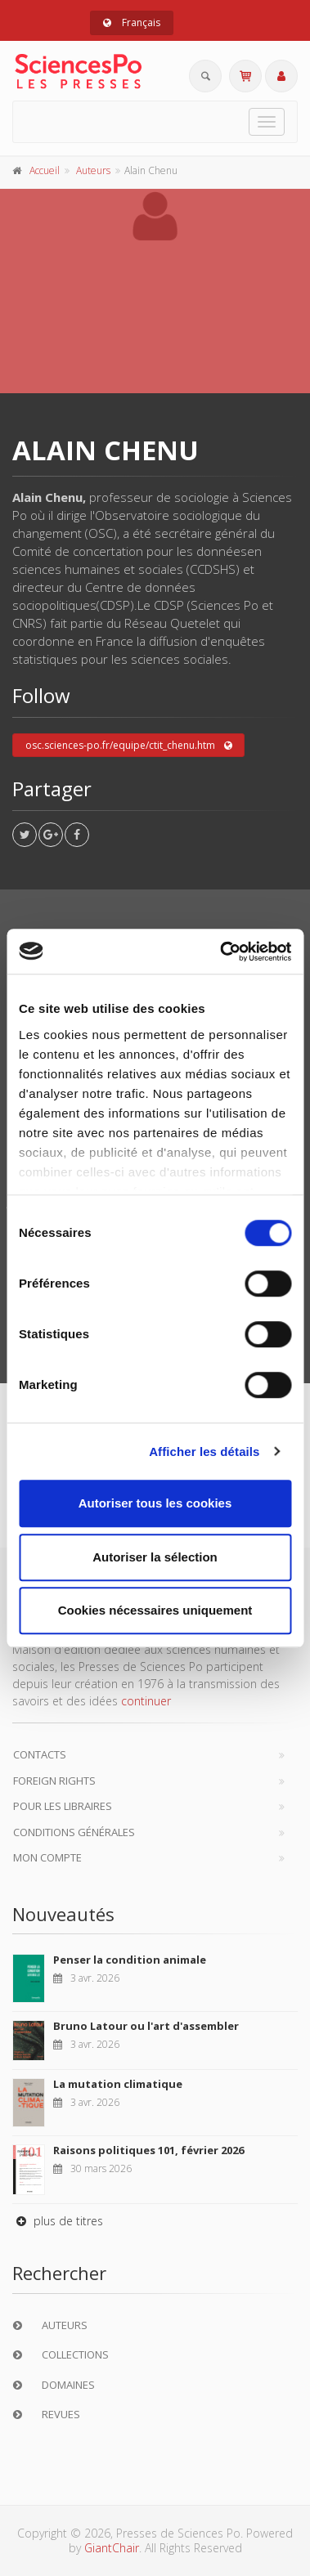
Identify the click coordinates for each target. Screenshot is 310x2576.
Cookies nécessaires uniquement (155, 1610)
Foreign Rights (54, 1780)
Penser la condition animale (129, 1959)
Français (131, 22)
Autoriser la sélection (155, 1557)
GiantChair (111, 2548)
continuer (146, 1701)
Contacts (39, 1754)
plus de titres (57, 2221)
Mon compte (47, 1857)
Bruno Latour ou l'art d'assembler (146, 2025)
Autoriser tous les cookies (155, 1503)
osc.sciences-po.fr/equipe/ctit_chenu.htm (128, 745)
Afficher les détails (204, 1451)
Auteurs (93, 170)
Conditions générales (74, 1832)
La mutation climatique (117, 2083)
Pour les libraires (62, 1806)
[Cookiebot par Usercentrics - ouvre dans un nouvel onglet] (221, 951)
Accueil (44, 170)
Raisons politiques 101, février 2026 (148, 2150)
